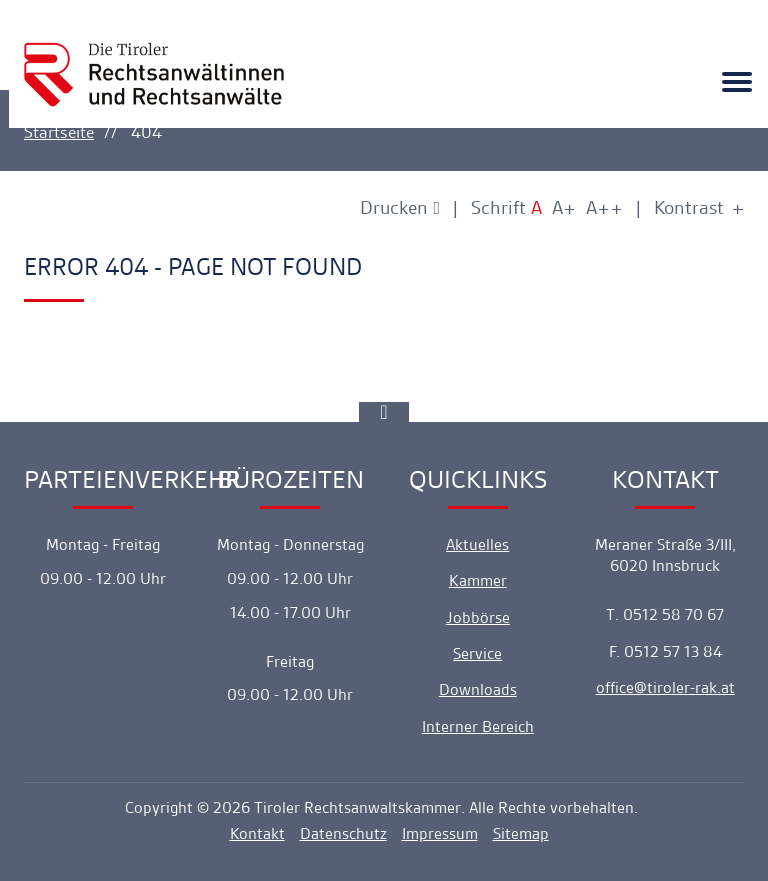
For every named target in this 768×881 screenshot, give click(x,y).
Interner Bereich (478, 726)
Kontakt (257, 833)
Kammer (478, 580)
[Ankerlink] (384, 412)
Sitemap (521, 833)
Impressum (440, 833)
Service (477, 653)
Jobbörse (478, 617)
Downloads (478, 689)
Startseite (59, 132)
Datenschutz (343, 833)
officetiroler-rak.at (665, 687)
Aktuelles (477, 544)
